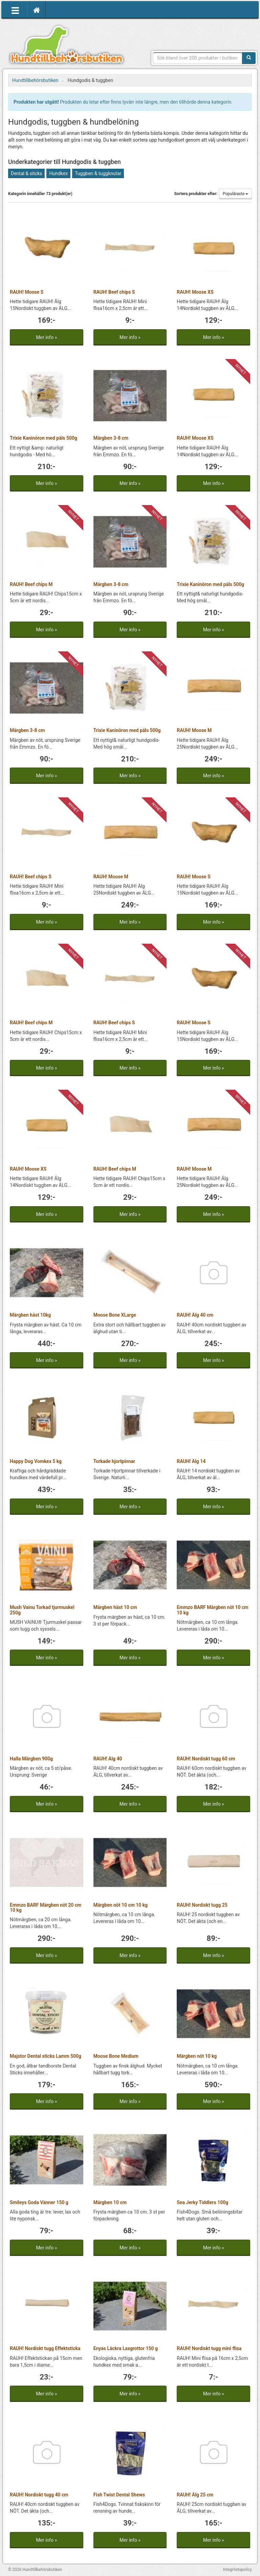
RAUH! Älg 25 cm (195, 2494)
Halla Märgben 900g (31, 1758)
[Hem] (36, 9)
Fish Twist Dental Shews (119, 2494)
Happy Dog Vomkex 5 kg (36, 1461)
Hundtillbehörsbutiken (66, 45)
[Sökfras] (198, 58)
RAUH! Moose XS (195, 292)
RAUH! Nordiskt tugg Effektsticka (45, 2348)
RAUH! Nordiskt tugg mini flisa (209, 2348)
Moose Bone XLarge (114, 1315)
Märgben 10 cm (110, 2202)
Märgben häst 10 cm (115, 1607)
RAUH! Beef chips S (114, 292)
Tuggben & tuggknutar (98, 173)
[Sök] (249, 58)
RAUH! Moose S (26, 292)
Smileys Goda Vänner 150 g (39, 2202)
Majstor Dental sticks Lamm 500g (45, 2056)
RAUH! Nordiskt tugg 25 (202, 1905)
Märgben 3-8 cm (110, 438)
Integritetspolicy (237, 2569)
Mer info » (46, 337)
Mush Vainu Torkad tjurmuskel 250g (42, 1610)
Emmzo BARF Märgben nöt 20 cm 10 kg (45, 1907)
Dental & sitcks (26, 173)
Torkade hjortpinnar (114, 1461)
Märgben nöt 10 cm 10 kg (120, 1905)
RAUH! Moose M (194, 730)
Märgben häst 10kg (30, 1315)
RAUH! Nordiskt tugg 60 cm (206, 1758)
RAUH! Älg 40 (107, 1758)
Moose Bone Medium (115, 2056)
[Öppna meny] (15, 10)
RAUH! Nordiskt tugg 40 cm (39, 2494)
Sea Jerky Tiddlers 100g (202, 2202)
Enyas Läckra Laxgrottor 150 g (125, 2348)
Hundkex (58, 173)
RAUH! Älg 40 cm (195, 1315)
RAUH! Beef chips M (31, 584)
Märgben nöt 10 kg (197, 2056)
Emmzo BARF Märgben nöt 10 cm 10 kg (212, 1610)
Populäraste (235, 193)
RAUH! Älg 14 (191, 1461)
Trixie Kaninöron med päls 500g (43, 438)
